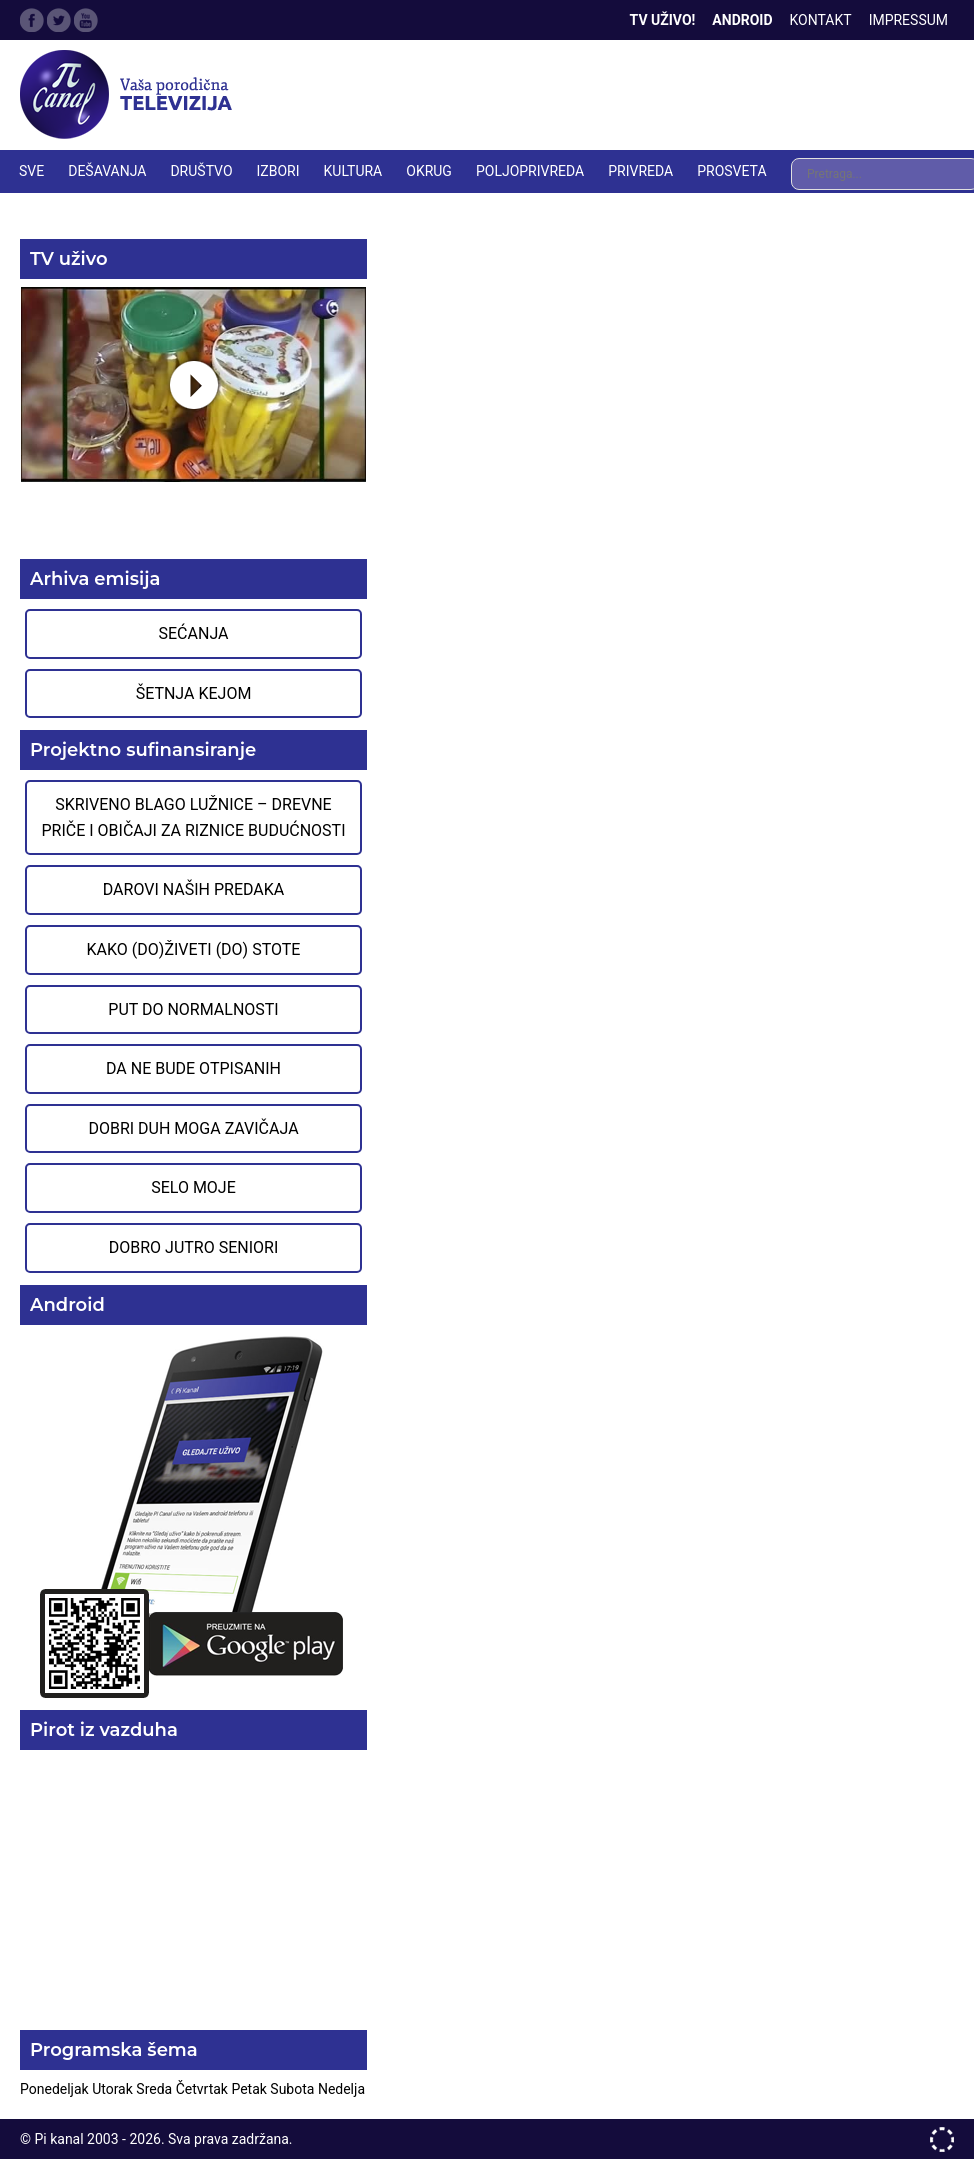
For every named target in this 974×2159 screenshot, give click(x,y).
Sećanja (194, 633)
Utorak (114, 2089)
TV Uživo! (663, 20)
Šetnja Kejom (194, 693)
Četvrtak (204, 2089)
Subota (294, 2089)
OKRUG (429, 171)
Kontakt (821, 20)
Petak (250, 2089)
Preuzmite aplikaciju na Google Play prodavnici (193, 1515)
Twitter (59, 20)
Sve (31, 171)
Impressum (908, 20)
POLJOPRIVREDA (530, 171)
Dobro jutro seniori (193, 1247)
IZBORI (278, 171)
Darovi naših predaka (194, 889)
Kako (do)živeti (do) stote (194, 949)
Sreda (155, 2089)
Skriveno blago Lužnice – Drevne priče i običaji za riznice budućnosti (193, 817)
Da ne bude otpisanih (193, 1068)
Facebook (32, 20)
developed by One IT (942, 2139)
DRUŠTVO (201, 171)
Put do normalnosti (193, 1009)
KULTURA (353, 171)
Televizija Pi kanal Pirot (130, 95)
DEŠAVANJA (107, 171)
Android (742, 20)
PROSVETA (731, 171)
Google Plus (86, 20)
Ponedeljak (56, 2089)
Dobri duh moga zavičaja (193, 1128)
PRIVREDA (640, 171)
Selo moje (193, 1187)
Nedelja (341, 2089)
